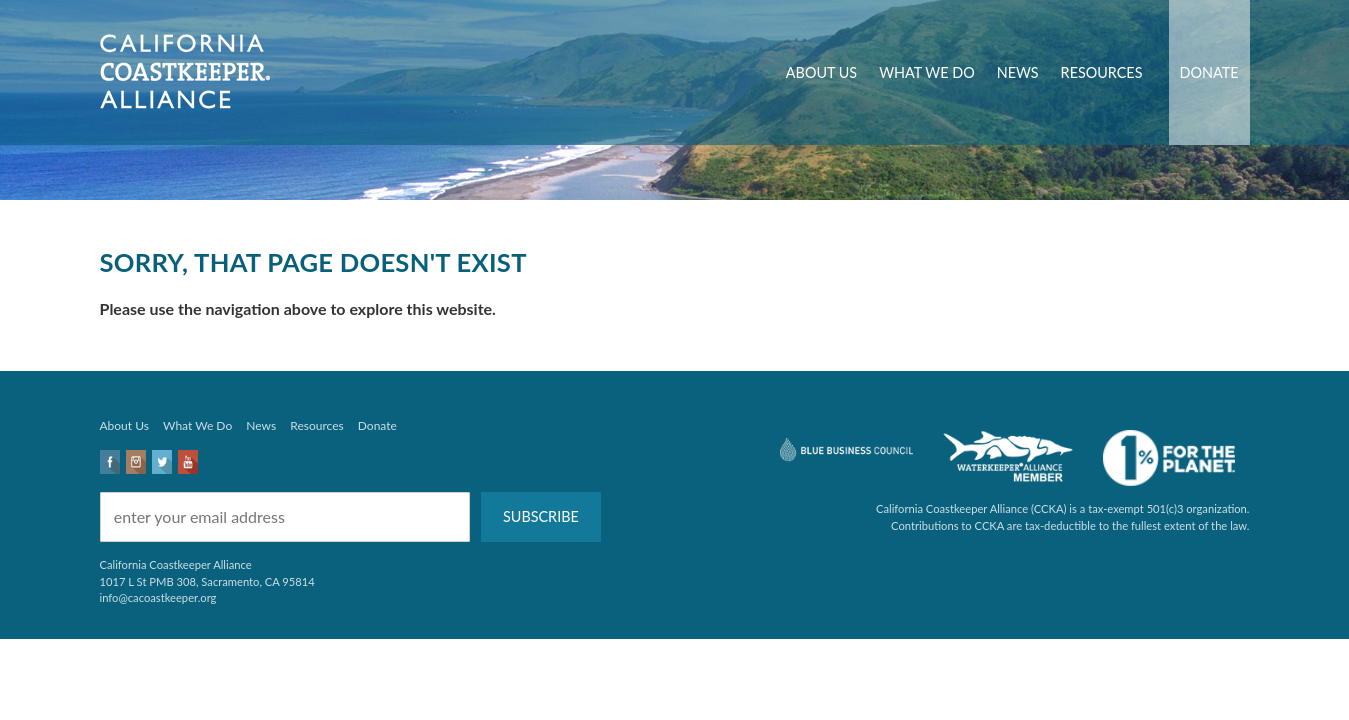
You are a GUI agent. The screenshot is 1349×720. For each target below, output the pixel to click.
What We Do (927, 72)
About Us (821, 72)
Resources (1102, 72)
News (1018, 72)
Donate (1209, 72)
